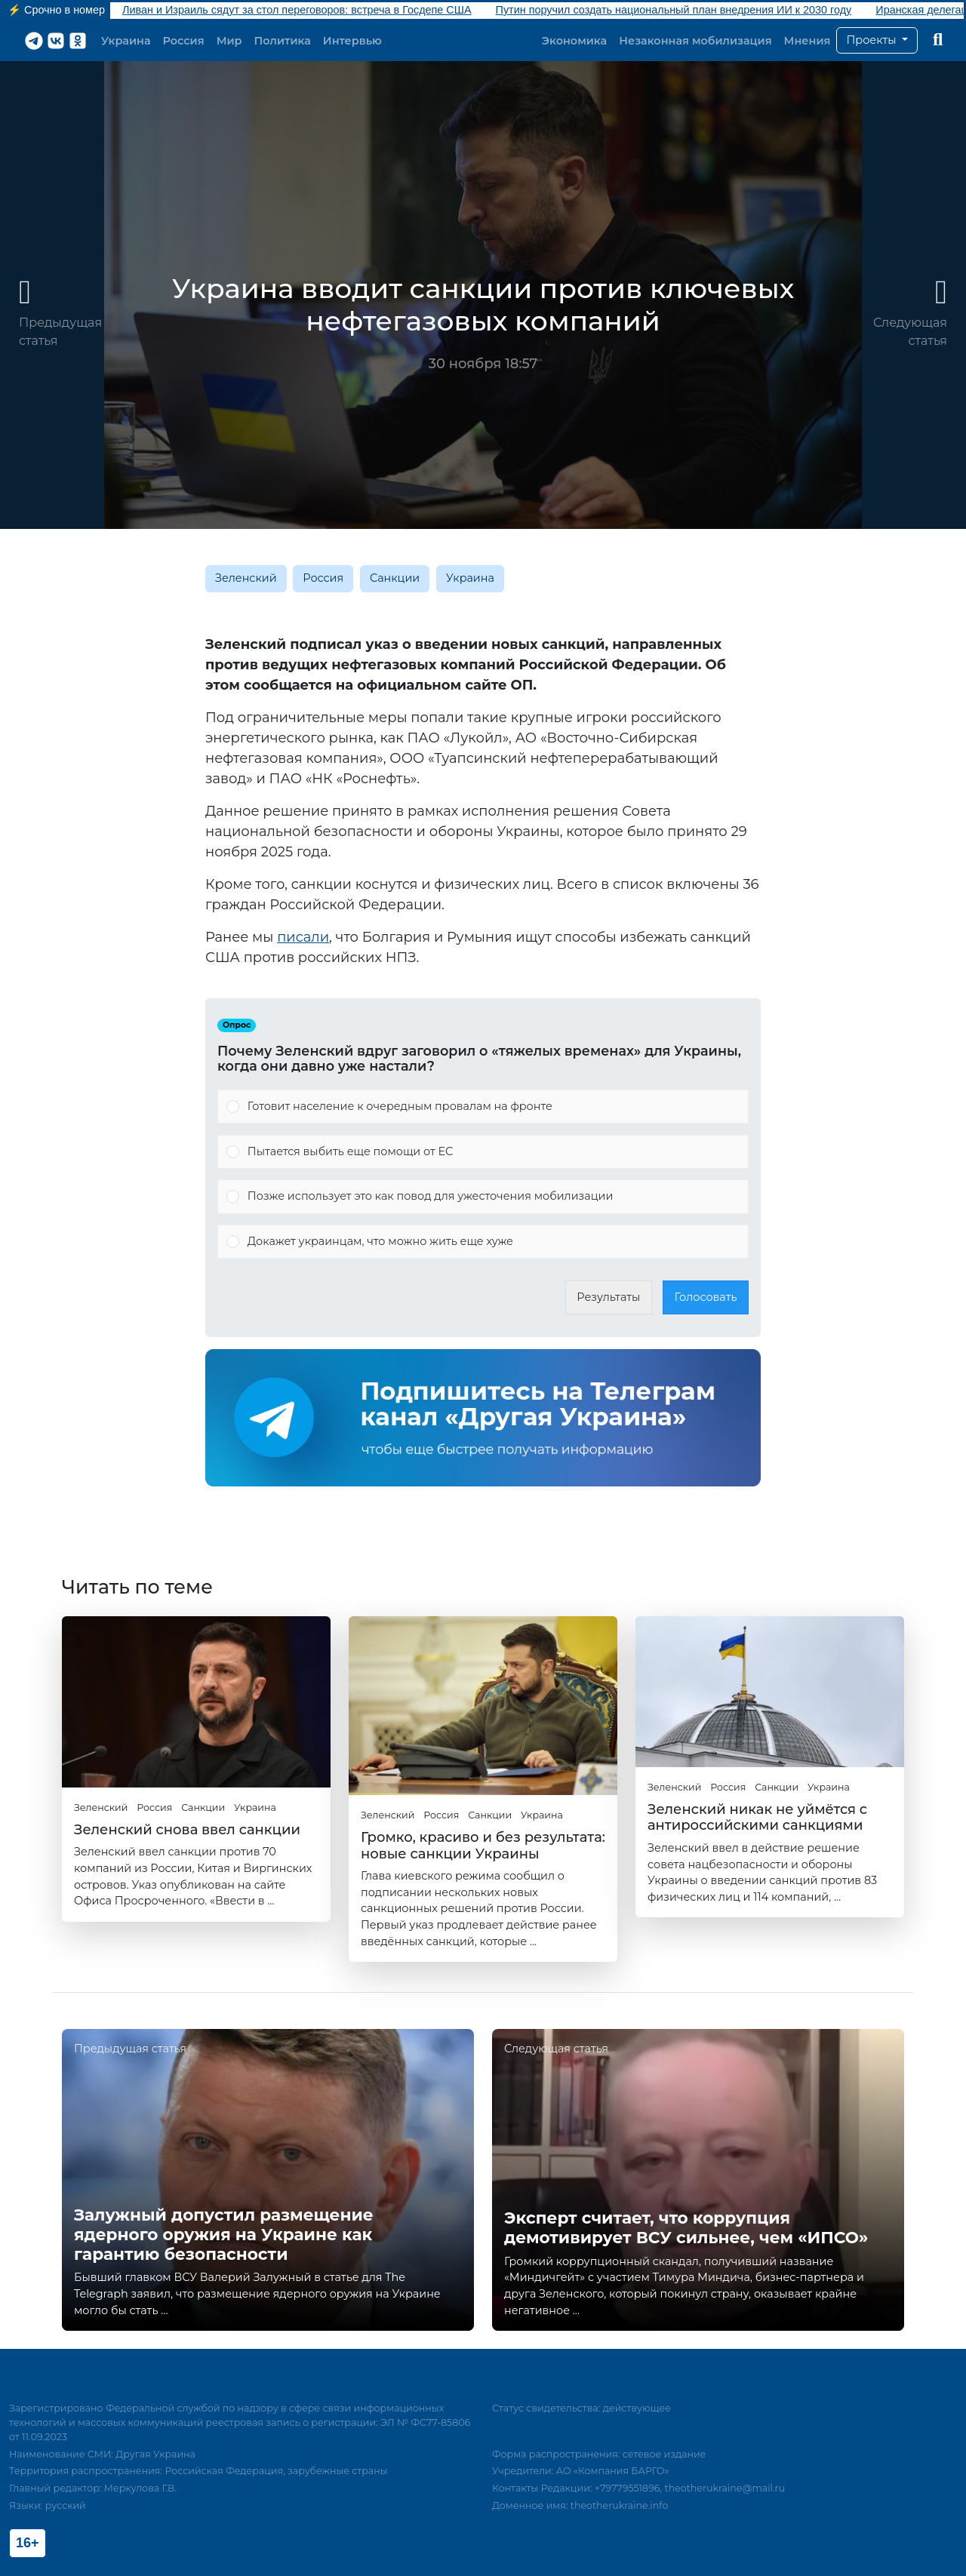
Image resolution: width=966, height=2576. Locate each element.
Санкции (395, 578)
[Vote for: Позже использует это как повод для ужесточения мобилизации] (483, 1196)
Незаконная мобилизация (695, 41)
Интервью (352, 41)
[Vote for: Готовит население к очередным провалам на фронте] (483, 1107)
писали (303, 937)
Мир (229, 41)
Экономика (574, 41)
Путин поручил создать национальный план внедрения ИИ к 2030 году (674, 10)
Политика (282, 41)
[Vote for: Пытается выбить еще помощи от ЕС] (483, 1152)
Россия (184, 41)
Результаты (608, 1297)
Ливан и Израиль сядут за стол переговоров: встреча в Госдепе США (297, 10)
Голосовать (706, 1297)
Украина (126, 41)
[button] (877, 40)
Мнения (807, 41)
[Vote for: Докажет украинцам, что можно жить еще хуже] (483, 1242)
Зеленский (246, 578)
